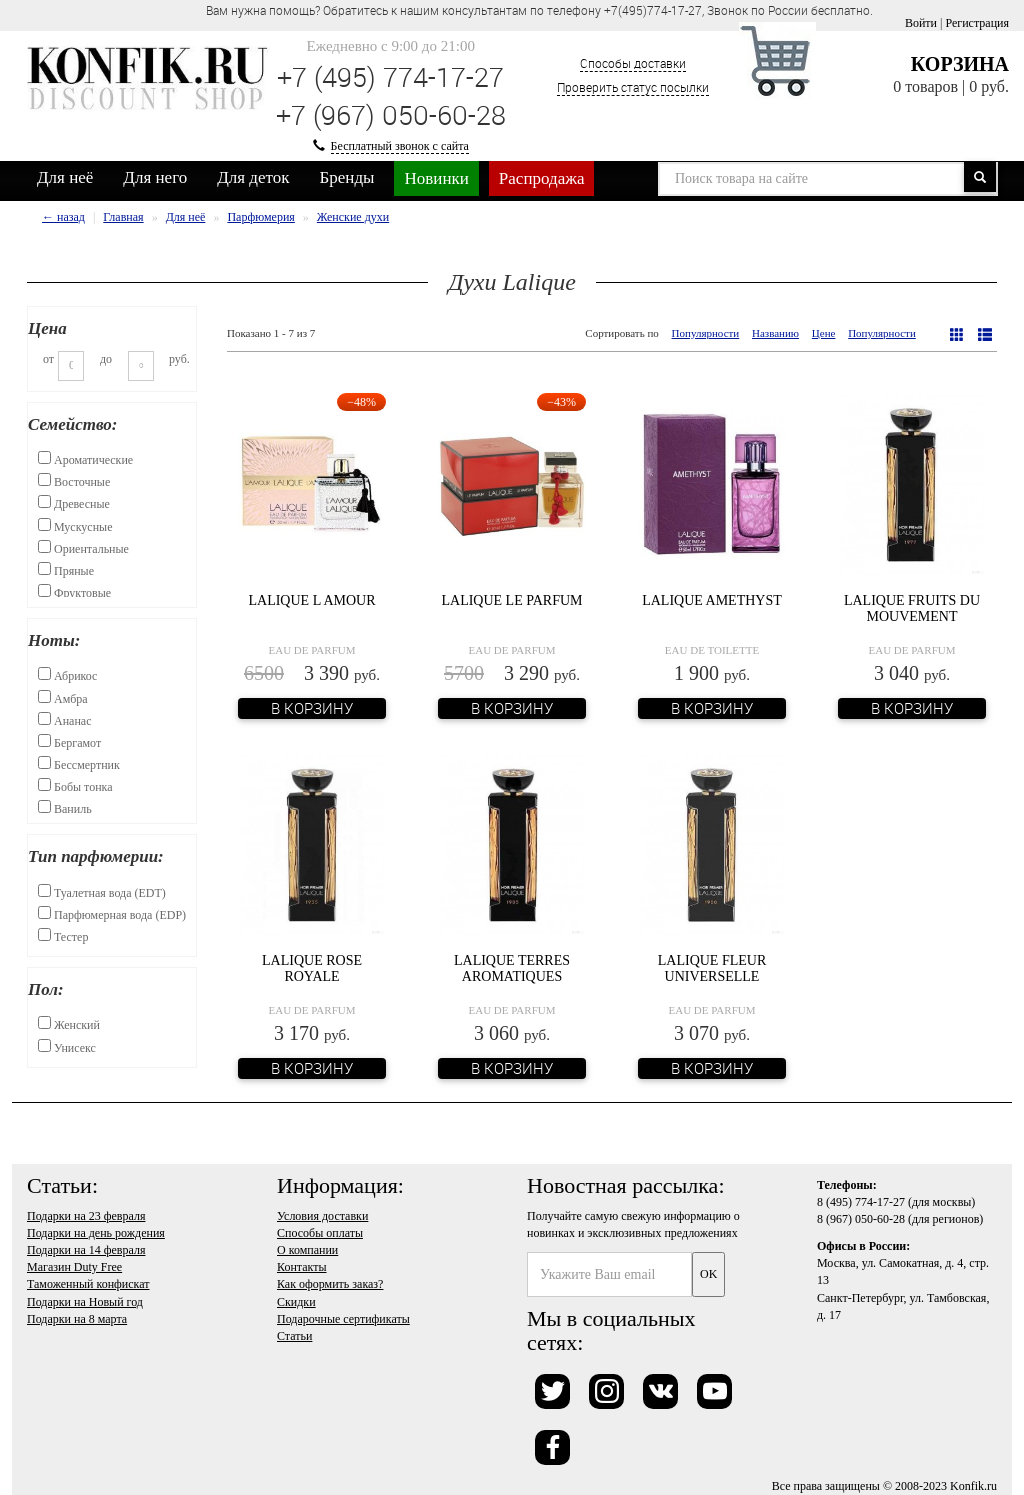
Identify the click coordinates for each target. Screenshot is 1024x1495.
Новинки (436, 178)
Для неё (65, 177)
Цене (824, 333)
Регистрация (977, 23)
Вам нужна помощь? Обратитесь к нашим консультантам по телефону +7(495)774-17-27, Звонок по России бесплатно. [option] (539, 10)
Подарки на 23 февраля (86, 1216)
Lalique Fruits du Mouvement (912, 608)
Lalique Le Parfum (511, 600)
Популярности (706, 333)
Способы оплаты (320, 1233)
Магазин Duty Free (74, 1267)
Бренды (347, 177)
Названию (775, 333)
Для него (155, 177)
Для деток (253, 177)
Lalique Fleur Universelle (712, 968)
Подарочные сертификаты (343, 1319)
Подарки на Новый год (85, 1302)
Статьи (294, 1336)
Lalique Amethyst (712, 600)
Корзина (960, 64)
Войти (921, 23)
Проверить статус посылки (633, 87)
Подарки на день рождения (96, 1233)
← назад (63, 217)
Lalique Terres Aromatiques (512, 968)
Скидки (296, 1302)
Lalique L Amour (311, 600)
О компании (307, 1250)
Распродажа (542, 178)
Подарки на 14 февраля (86, 1250)
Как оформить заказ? (330, 1284)
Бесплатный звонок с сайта (400, 146)
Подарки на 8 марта (77, 1319)
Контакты (302, 1267)
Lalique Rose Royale (312, 968)
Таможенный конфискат (88, 1284)
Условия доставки (322, 1216)
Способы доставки (633, 63)
